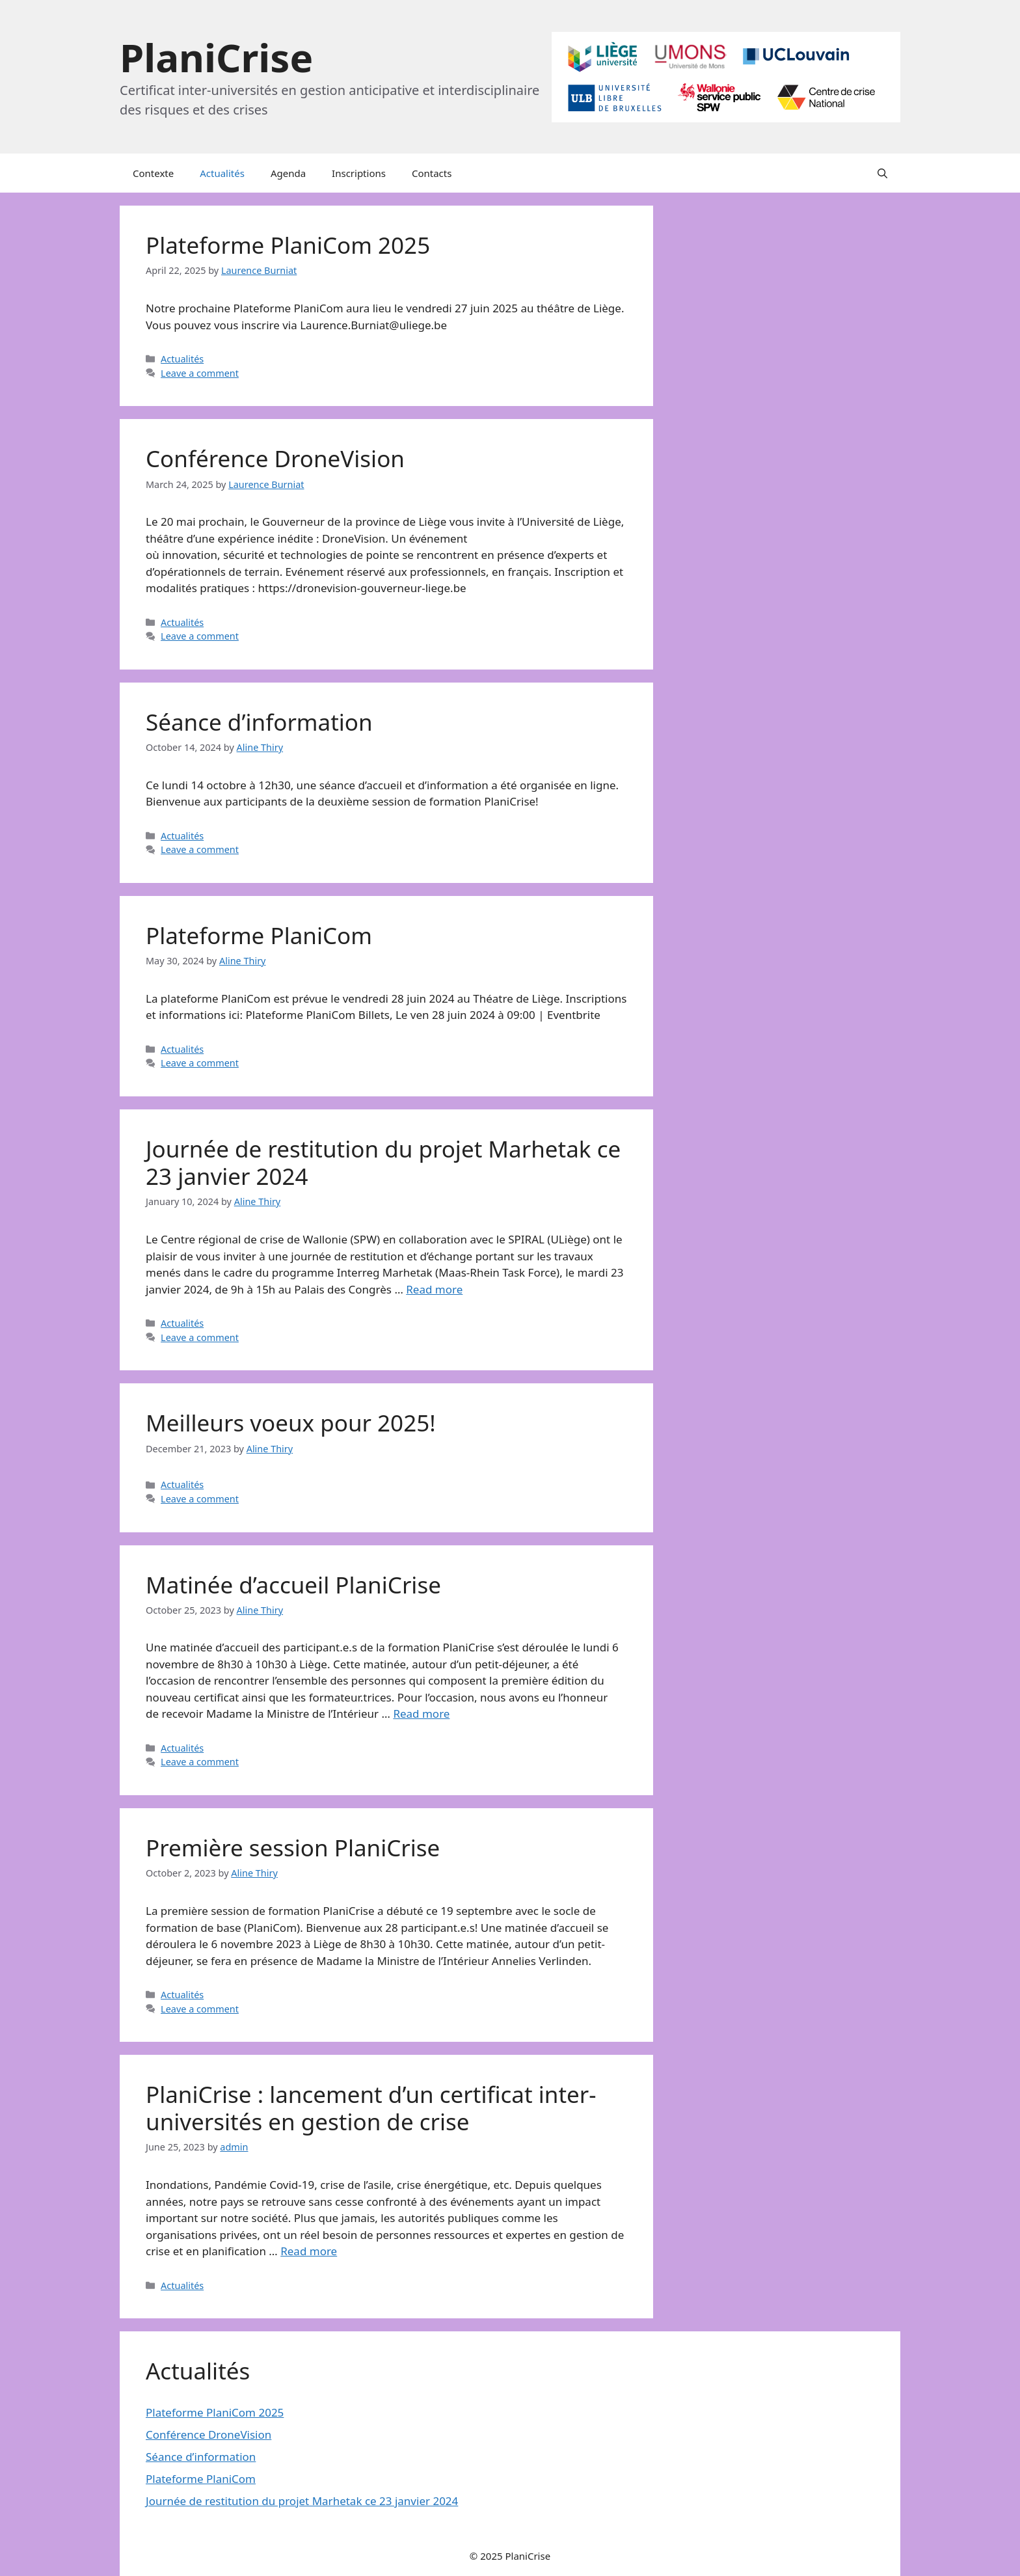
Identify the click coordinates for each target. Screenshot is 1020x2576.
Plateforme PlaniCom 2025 (288, 245)
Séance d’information (259, 722)
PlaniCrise (216, 57)
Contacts (431, 173)
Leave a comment (200, 373)
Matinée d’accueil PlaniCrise (293, 1584)
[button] (882, 173)
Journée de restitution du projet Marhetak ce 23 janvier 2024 (383, 1162)
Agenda (288, 173)
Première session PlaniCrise (293, 1847)
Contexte (153, 173)
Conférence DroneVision (275, 458)
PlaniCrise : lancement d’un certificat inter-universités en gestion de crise (371, 2108)
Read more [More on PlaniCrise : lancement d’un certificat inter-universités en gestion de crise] (308, 2251)
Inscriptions (359, 173)
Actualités (222, 173)
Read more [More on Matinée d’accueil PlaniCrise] (421, 1713)
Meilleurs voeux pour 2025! (291, 1422)
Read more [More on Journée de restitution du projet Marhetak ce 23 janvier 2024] (434, 1289)
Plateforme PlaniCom (259, 935)
